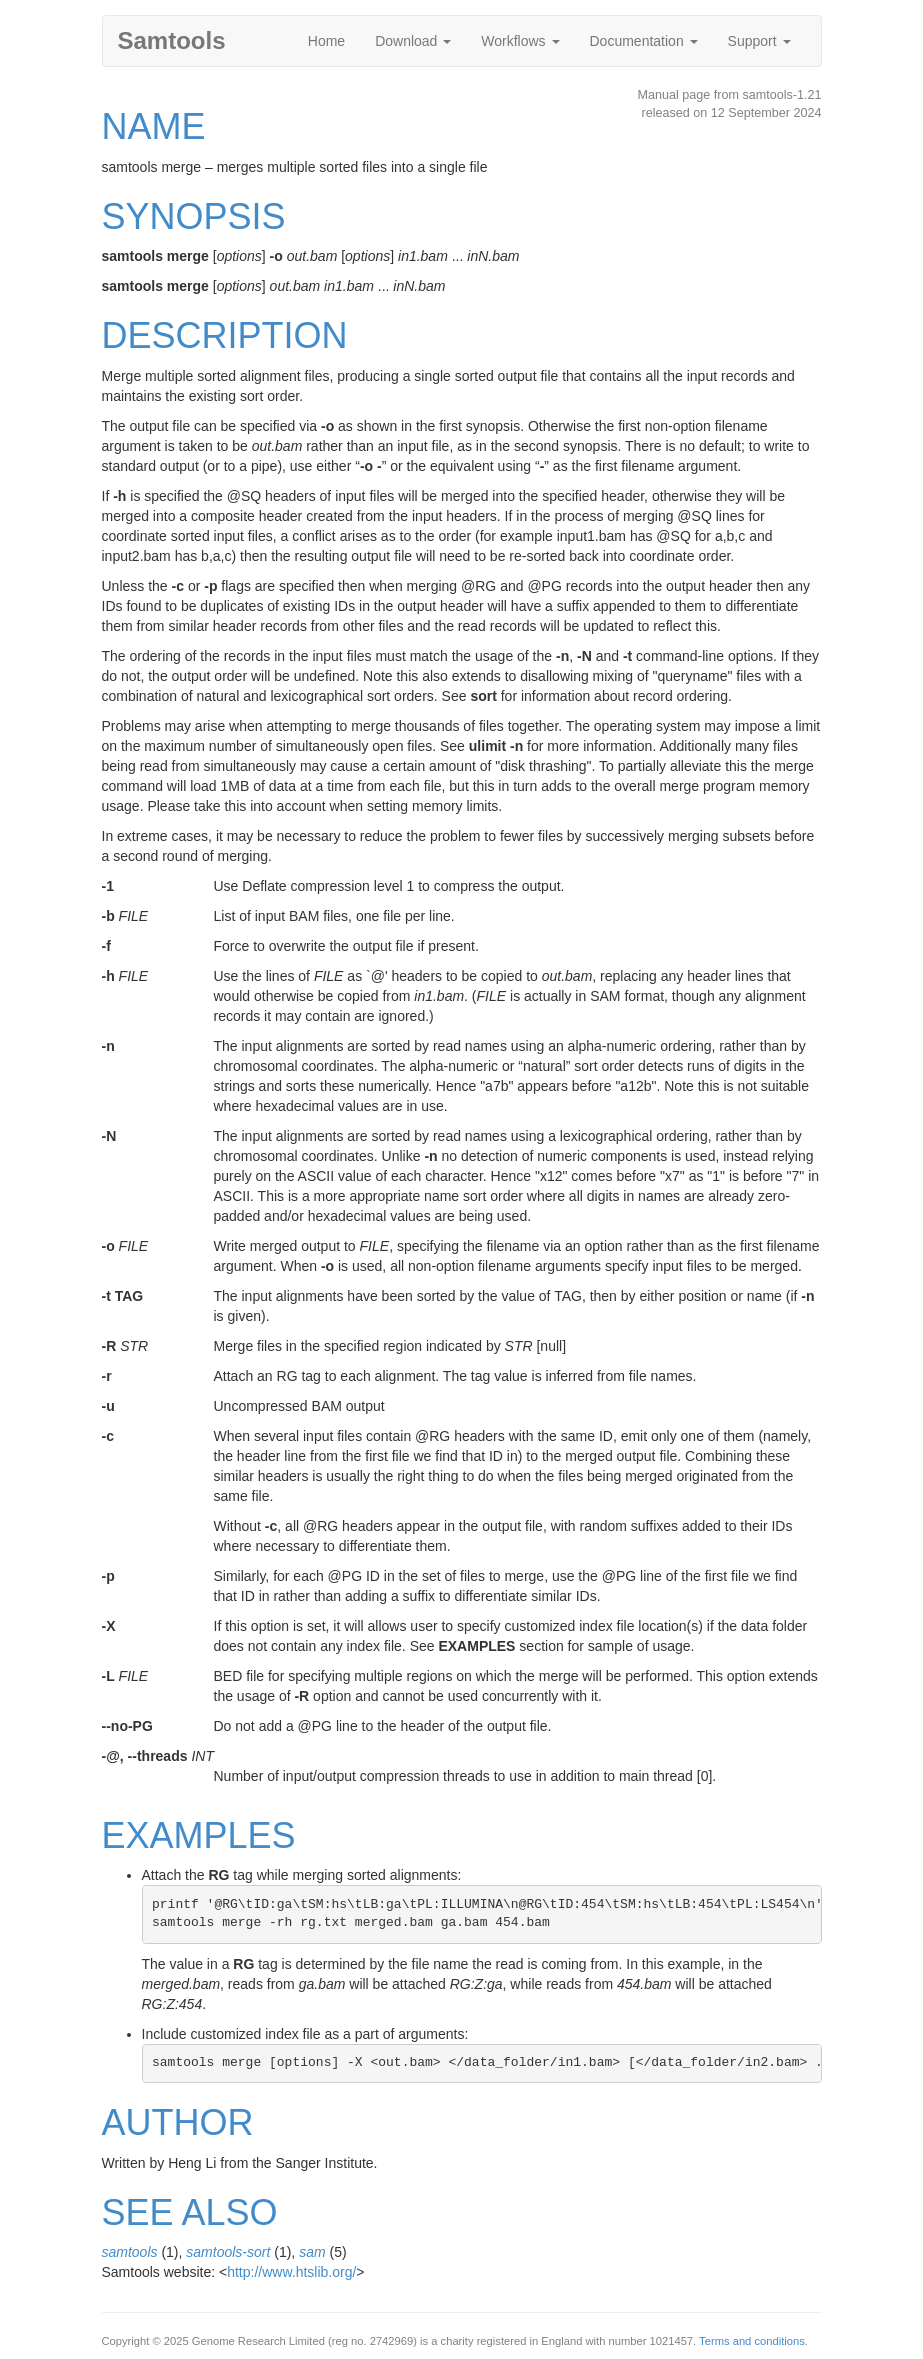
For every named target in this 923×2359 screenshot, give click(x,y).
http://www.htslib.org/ (291, 2272)
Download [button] (413, 41)
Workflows (520, 41)
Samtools (172, 40)
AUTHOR (178, 2122)
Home (326, 41)
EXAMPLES (199, 1835)
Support (759, 41)
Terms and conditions (752, 2341)
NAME (154, 126)
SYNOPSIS (194, 216)
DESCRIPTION (225, 335)
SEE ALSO (190, 2212)
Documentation (644, 41)
